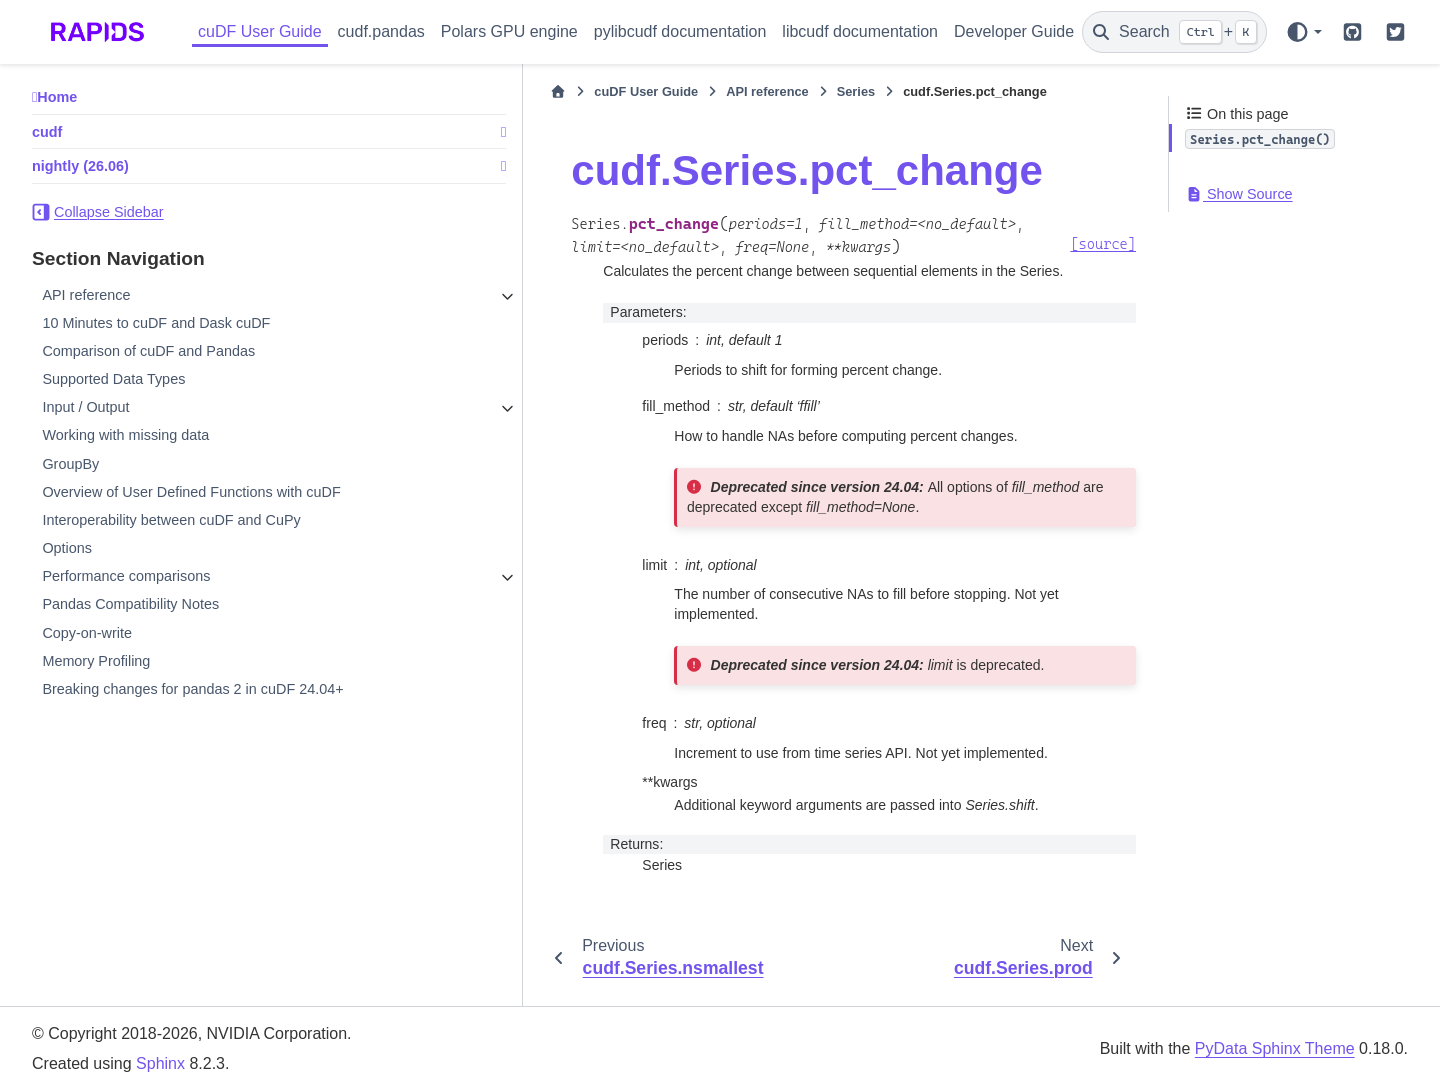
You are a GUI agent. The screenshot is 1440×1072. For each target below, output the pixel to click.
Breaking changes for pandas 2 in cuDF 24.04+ (192, 689)
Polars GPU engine (509, 31)
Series (700, 91)
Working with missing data (125, 435)
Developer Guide (1014, 31)
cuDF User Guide (260, 31)
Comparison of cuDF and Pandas (148, 351)
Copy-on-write (87, 633)
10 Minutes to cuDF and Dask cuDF (156, 323)
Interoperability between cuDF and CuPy (171, 520)
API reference (86, 295)
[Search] (1174, 32)
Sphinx (160, 1044)
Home (57, 97)
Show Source (1239, 194)
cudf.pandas (381, 31)
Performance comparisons (126, 576)
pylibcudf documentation (680, 31)
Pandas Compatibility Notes (130, 604)
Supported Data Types (113, 379)
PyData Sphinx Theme (1275, 1029)
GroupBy (70, 464)
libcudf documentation (860, 31)
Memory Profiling (96, 661)
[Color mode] (1303, 32)
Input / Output (85, 407)
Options (67, 548)
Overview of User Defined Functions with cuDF (191, 492)
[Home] (403, 92)
